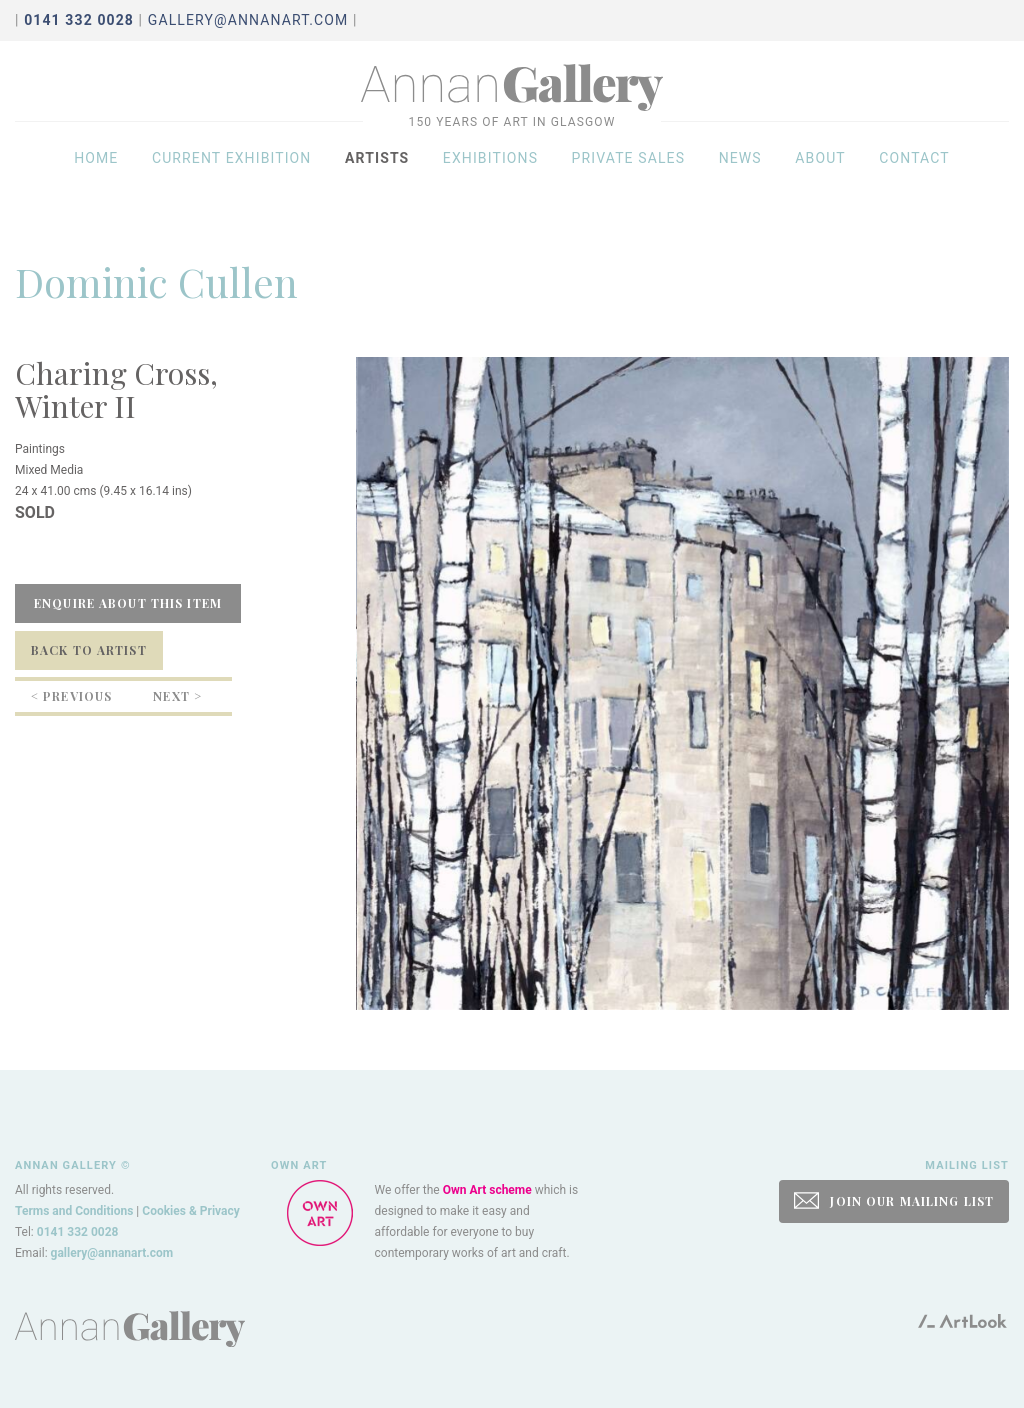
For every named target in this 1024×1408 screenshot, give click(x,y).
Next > (177, 696)
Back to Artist (89, 650)
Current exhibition (232, 172)
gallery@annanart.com (248, 20)
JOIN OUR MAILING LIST (894, 1200)
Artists (377, 172)
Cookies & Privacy (191, 1211)
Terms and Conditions (74, 1211)
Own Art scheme (487, 1190)
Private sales (629, 172)
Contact (914, 172)
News (740, 172)
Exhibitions (490, 172)
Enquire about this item (128, 603)
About (820, 172)
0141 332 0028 (78, 1232)
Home (96, 172)
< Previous (71, 696)
